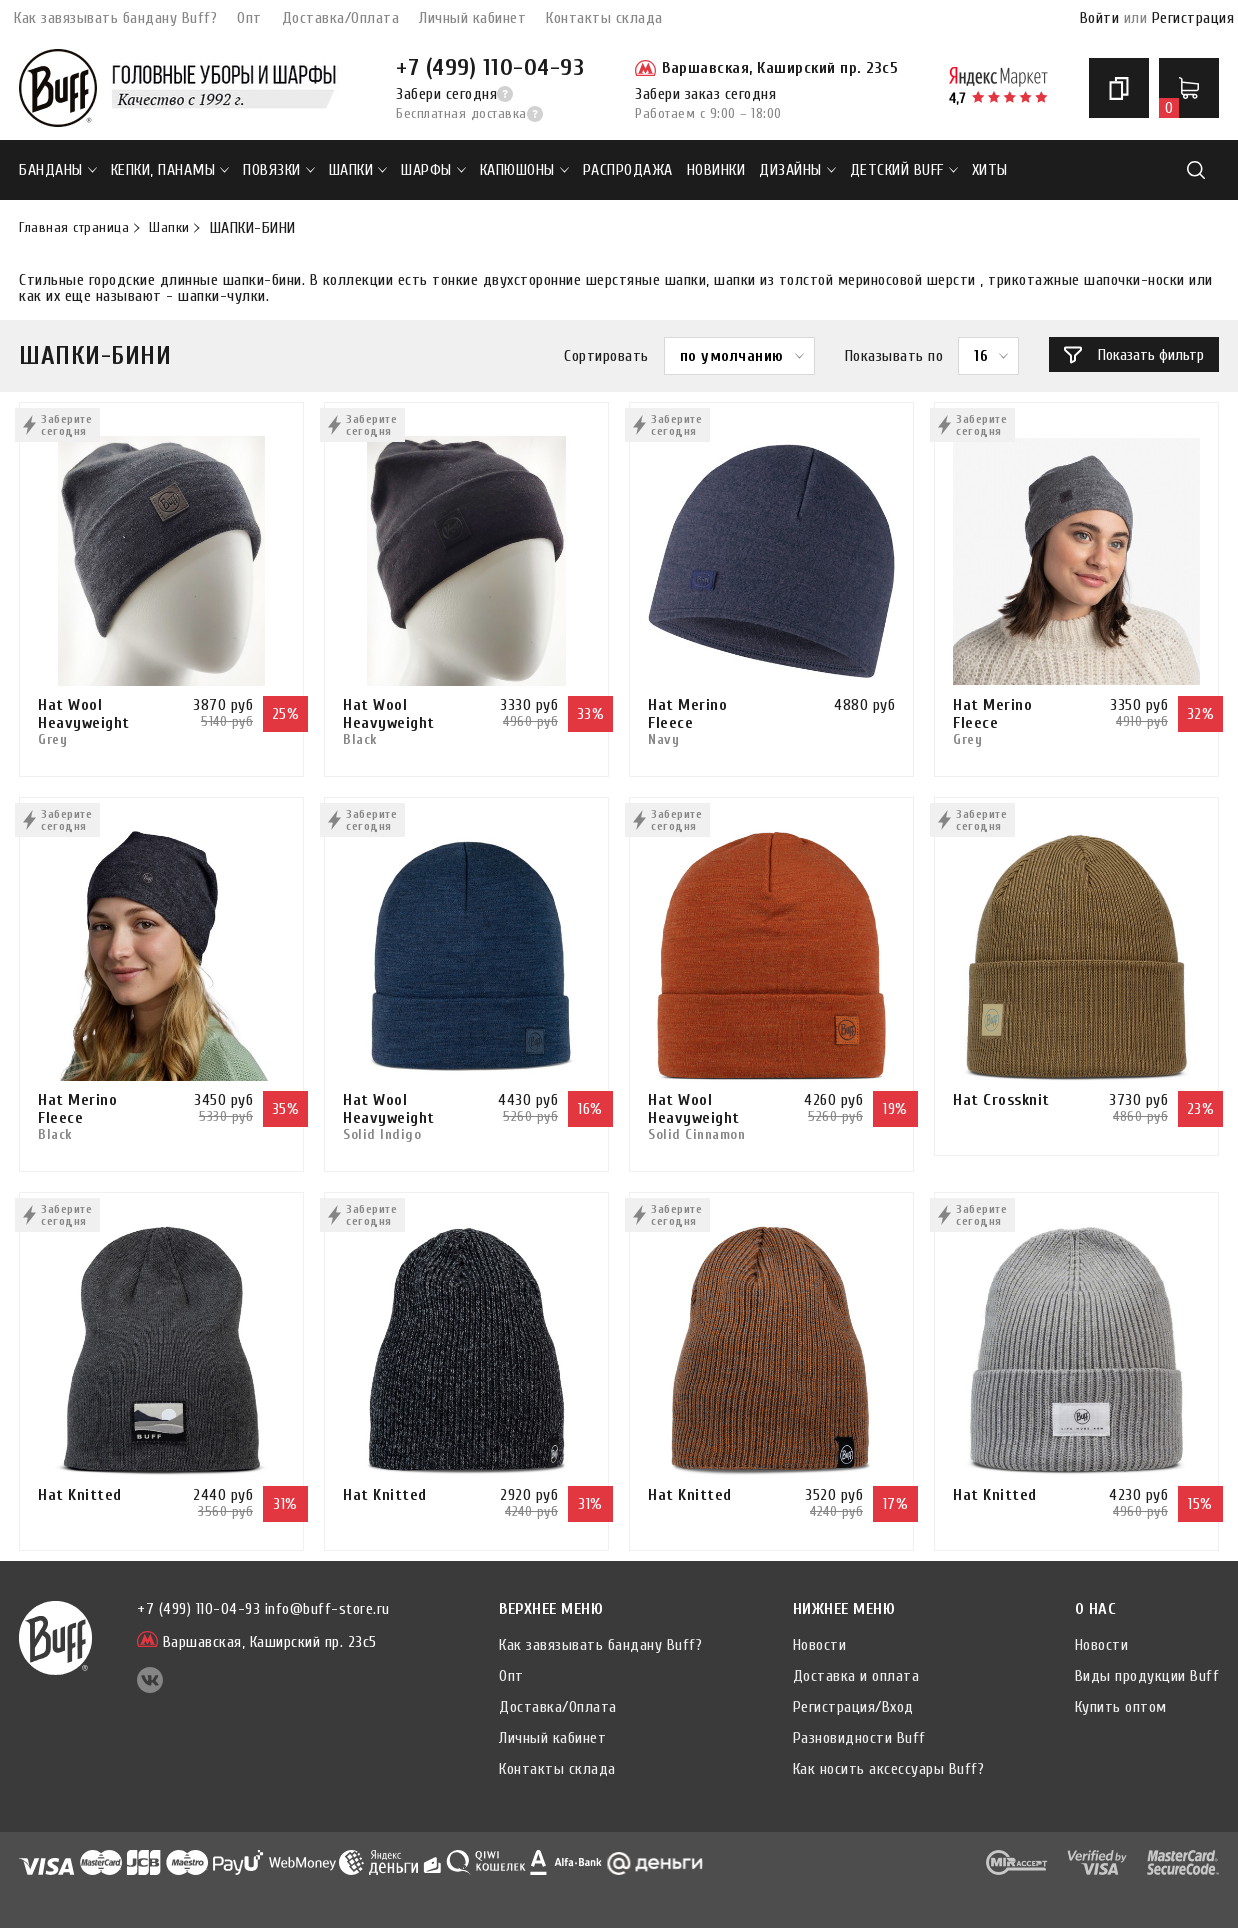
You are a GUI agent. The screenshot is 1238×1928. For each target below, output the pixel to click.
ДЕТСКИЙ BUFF (904, 170)
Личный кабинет (472, 18)
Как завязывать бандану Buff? (115, 18)
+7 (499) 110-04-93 (490, 67)
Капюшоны (524, 170)
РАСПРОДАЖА (628, 170)
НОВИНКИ (716, 170)
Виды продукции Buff (1147, 1676)
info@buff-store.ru (327, 1609)
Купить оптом (1121, 1707)
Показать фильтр (1134, 355)
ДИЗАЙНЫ (797, 170)
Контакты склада (604, 18)
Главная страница (74, 228)
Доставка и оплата (856, 1676)
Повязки (279, 170)
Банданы (58, 170)
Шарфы (433, 170)
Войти (1100, 18)
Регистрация (1193, 18)
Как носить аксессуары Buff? (889, 1769)
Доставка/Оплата (341, 18)
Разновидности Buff (859, 1738)
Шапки (358, 170)
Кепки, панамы (170, 170)
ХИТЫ (990, 170)
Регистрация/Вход (853, 1707)
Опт (249, 18)
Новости (820, 1645)
